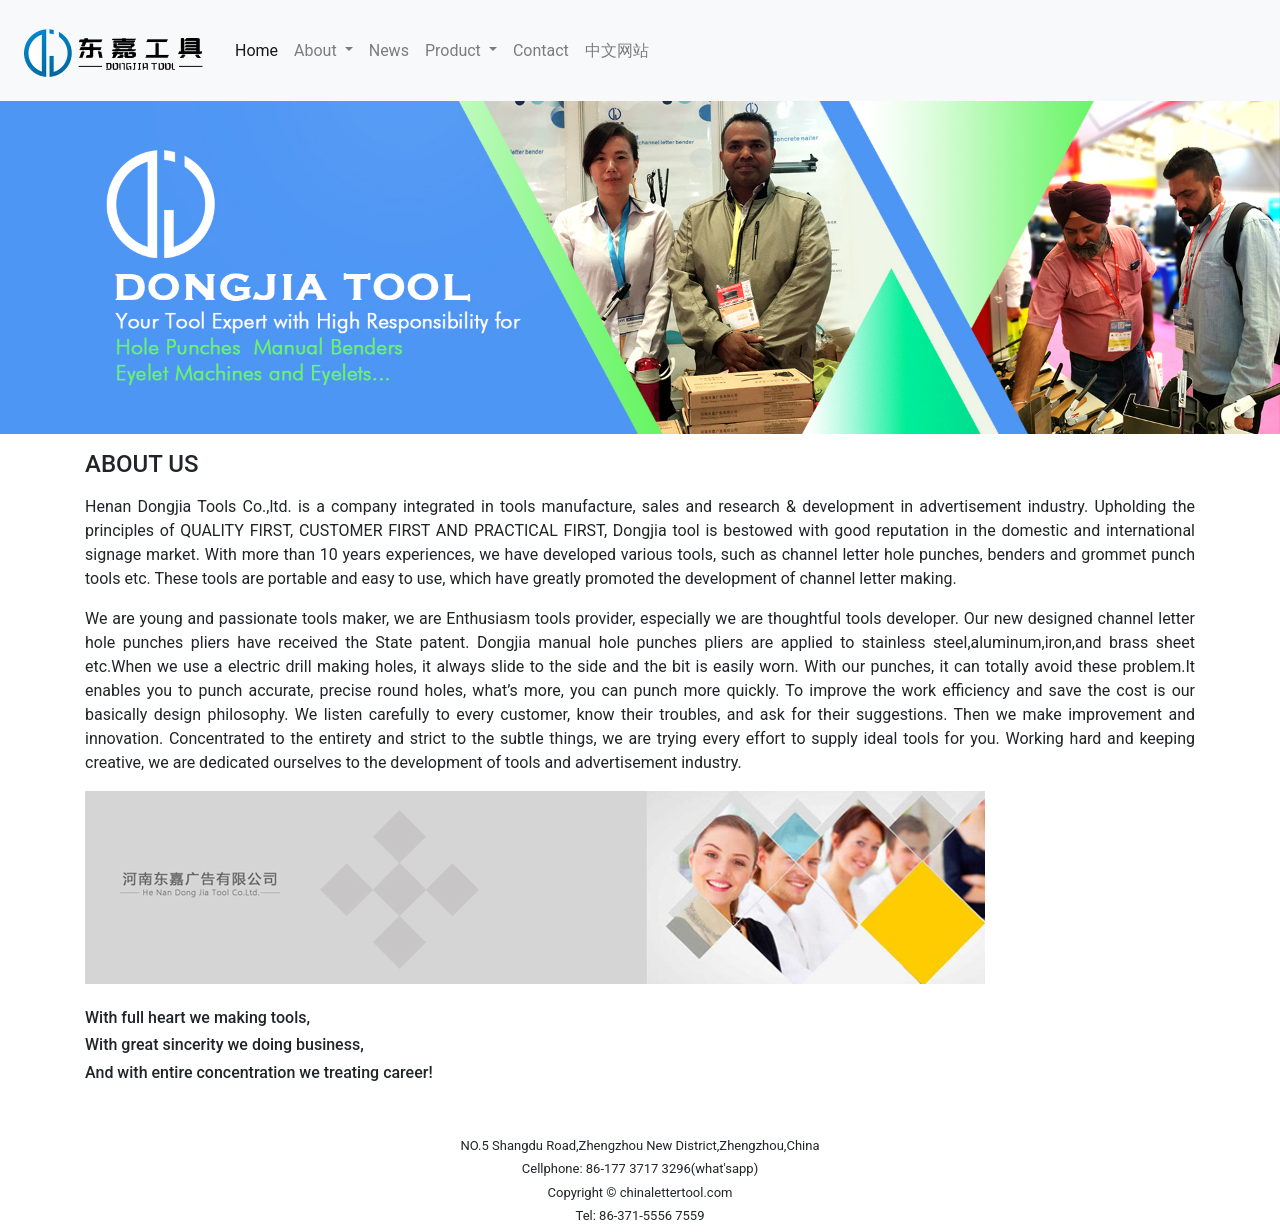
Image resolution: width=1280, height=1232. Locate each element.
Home (260, 49)
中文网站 (617, 50)
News (389, 50)
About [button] (317, 50)
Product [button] (455, 50)
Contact (541, 50)
